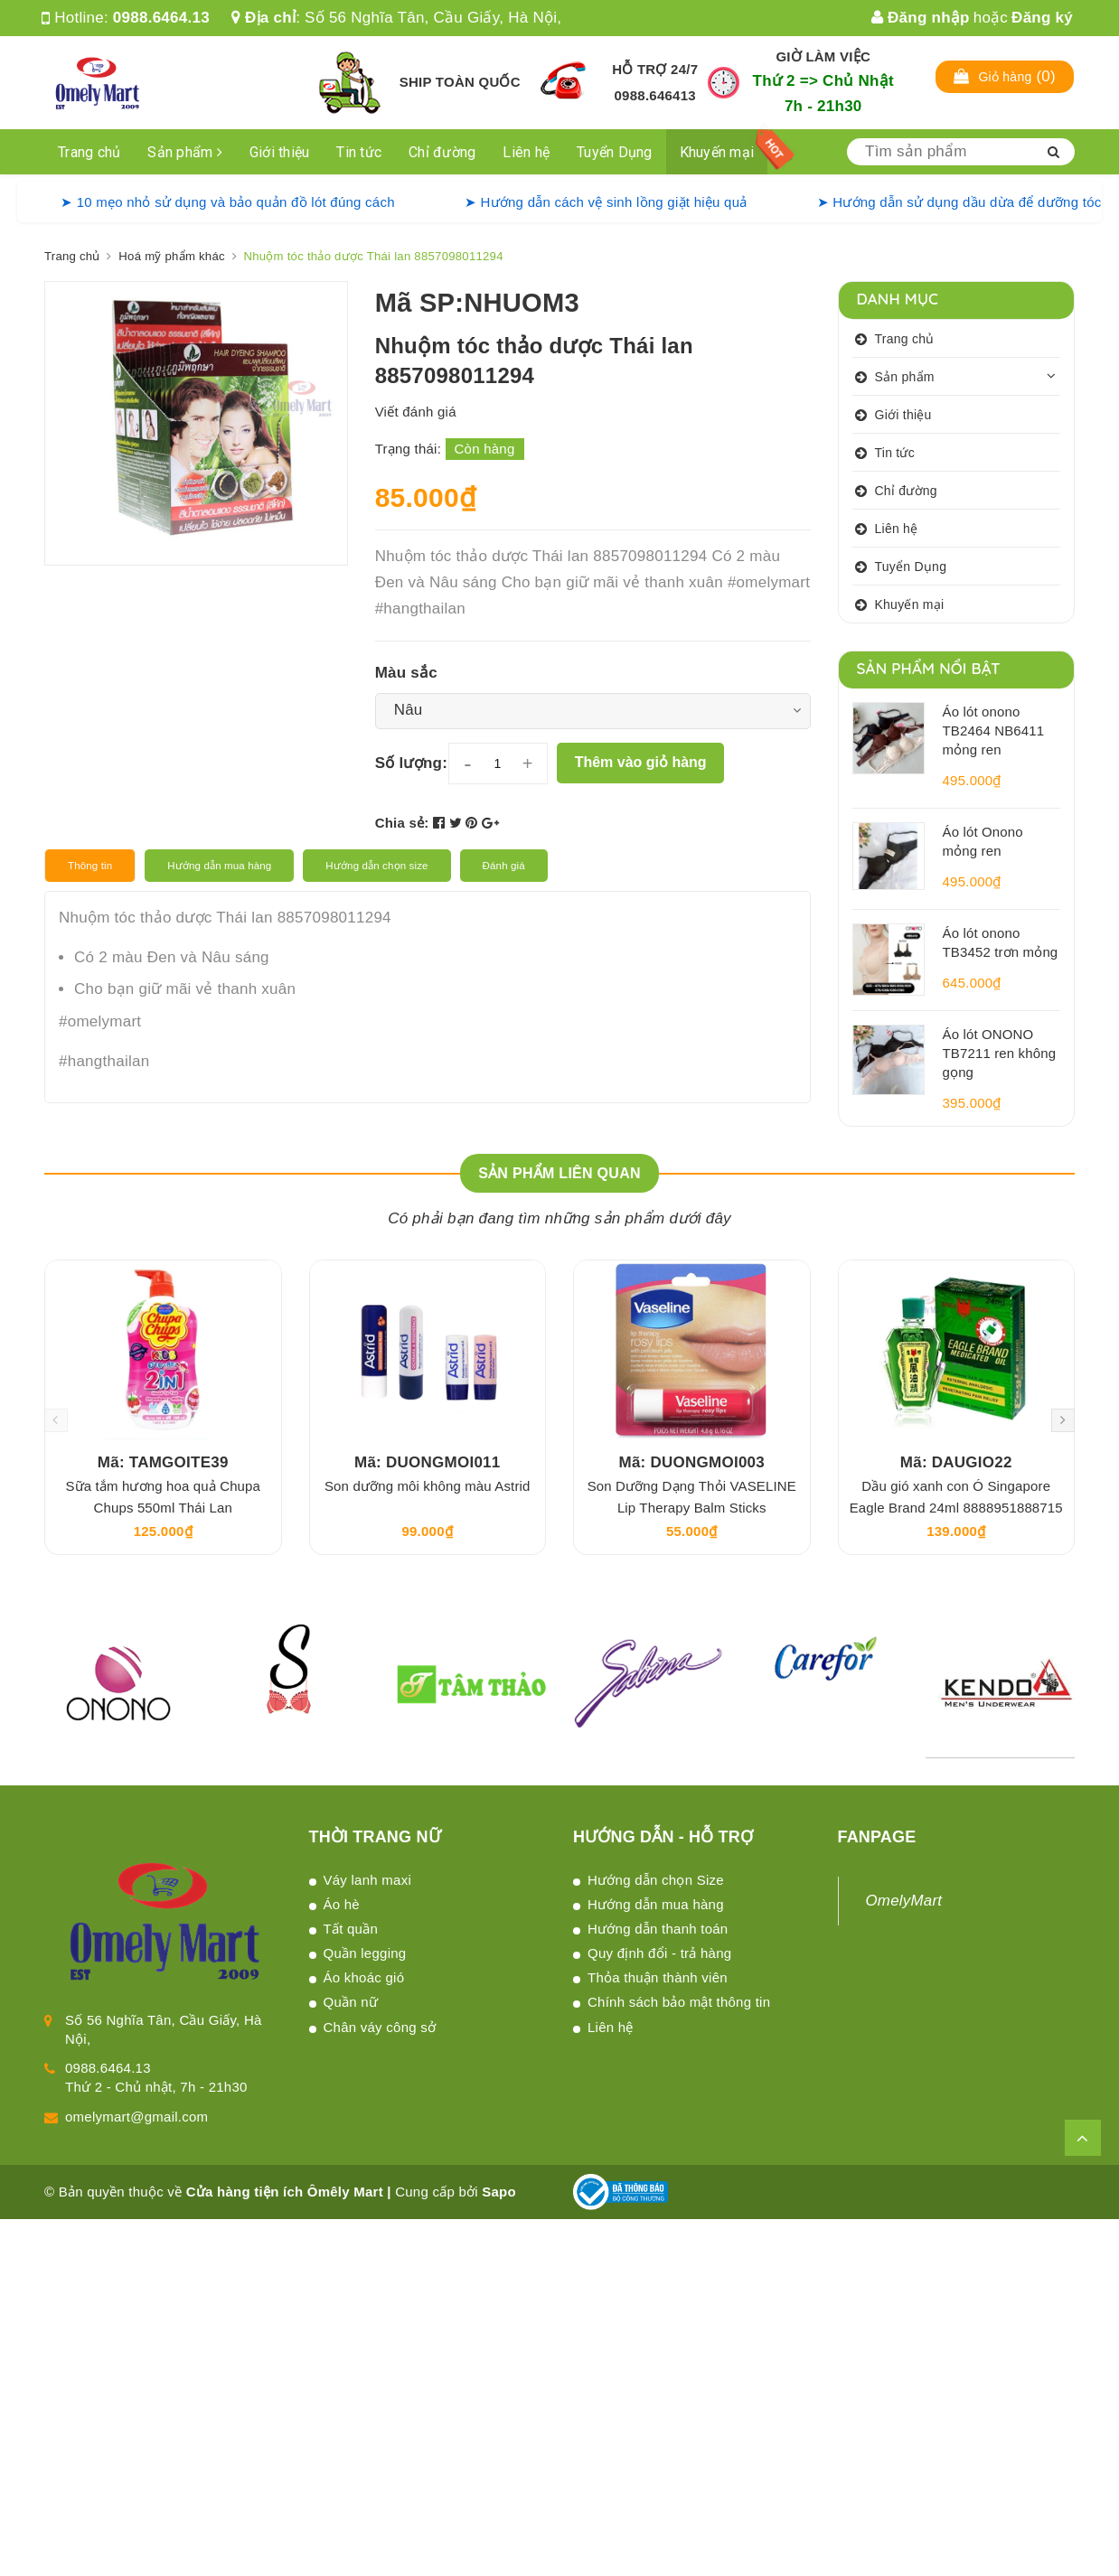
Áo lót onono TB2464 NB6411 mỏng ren (994, 730)
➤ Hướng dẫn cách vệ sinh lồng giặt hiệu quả (606, 202)
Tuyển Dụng (615, 152)
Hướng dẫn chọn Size (656, 1880)
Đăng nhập (920, 17)
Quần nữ (351, 2001)
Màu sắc (406, 672)
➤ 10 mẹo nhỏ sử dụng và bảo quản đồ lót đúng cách (228, 202)
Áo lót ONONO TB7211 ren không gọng (1000, 1053)
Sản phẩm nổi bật (929, 668)
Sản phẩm (184, 152)
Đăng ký (1042, 17)
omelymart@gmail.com (136, 2116)
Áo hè (342, 1904)
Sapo (499, 2191)
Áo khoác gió (364, 1977)
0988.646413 (655, 95)
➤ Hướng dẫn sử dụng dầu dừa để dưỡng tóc (959, 202)
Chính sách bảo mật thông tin (679, 2001)
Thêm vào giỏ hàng (641, 762)
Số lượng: (411, 763)
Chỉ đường (442, 152)
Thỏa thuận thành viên (658, 1977)
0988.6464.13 (161, 17)
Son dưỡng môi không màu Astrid (427, 1486)
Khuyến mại (717, 152)
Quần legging (365, 1953)
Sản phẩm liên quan (559, 1173)
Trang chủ (89, 152)
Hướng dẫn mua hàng (656, 1904)
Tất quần (351, 1928)
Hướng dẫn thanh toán (658, 1928)
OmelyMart (904, 1900)
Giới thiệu (279, 152)
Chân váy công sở (380, 2027)
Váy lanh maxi (367, 1880)
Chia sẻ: (402, 822)
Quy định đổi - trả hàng (659, 1953)
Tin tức (358, 152)
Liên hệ (526, 152)
